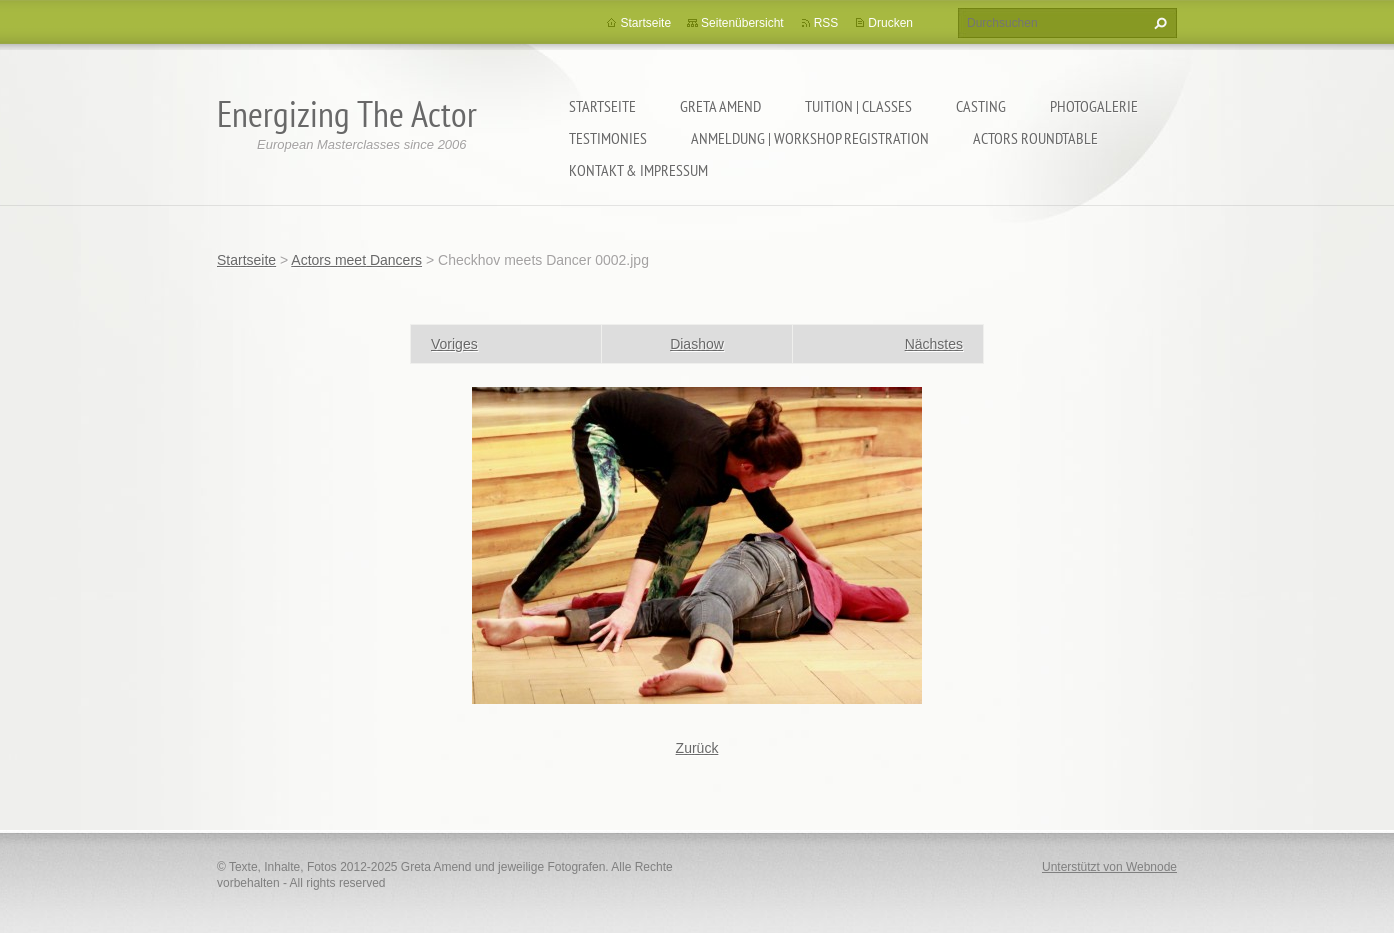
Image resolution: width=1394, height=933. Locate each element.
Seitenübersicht (742, 23)
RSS (826, 23)
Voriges (454, 344)
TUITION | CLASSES (858, 106)
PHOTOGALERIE (1094, 106)
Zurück (697, 748)
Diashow (697, 344)
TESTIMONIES (608, 138)
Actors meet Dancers (356, 260)
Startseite (602, 106)
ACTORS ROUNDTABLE (1035, 138)
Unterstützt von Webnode (1109, 867)
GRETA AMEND (720, 106)
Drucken (890, 23)
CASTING (981, 106)
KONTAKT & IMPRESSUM (638, 170)
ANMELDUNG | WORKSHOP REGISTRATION (810, 138)
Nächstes (934, 344)
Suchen (1158, 23)
